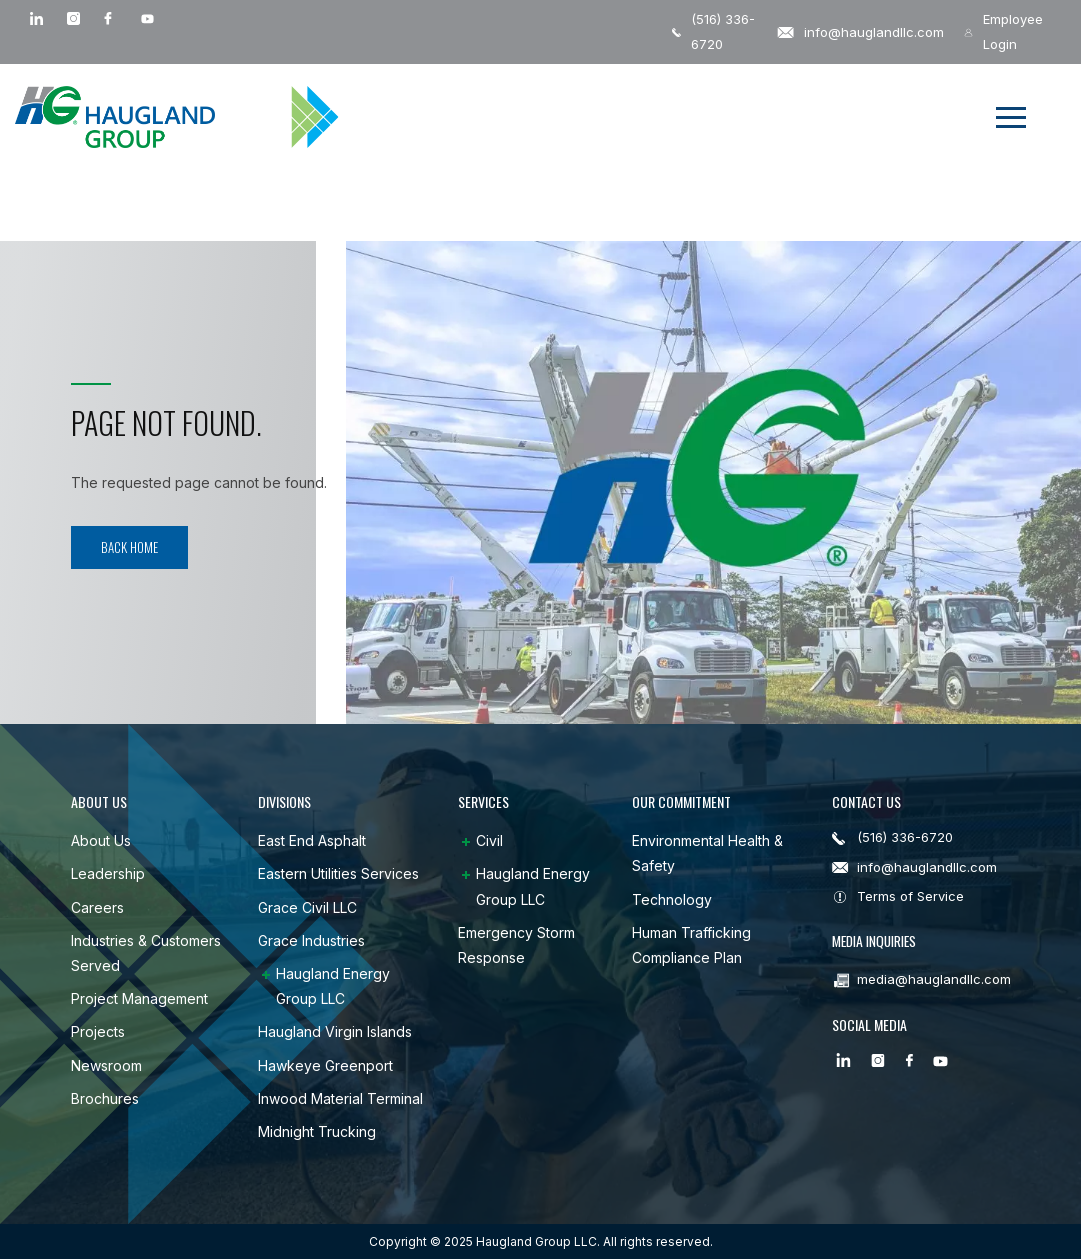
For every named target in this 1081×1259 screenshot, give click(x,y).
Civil (489, 840)
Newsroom (106, 1065)
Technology (672, 899)
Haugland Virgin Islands (335, 1031)
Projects (98, 1031)
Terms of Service (910, 896)
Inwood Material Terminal (340, 1098)
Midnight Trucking (317, 1131)
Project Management (139, 998)
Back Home (129, 547)
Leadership (108, 873)
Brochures (105, 1098)
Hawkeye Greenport (325, 1065)
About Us (101, 840)
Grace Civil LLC (307, 907)
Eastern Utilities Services (338, 873)
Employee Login (1003, 31)
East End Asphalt (312, 840)
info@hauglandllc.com (860, 32)
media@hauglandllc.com (934, 977)
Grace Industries (311, 940)
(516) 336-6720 (713, 31)
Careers (97, 907)
